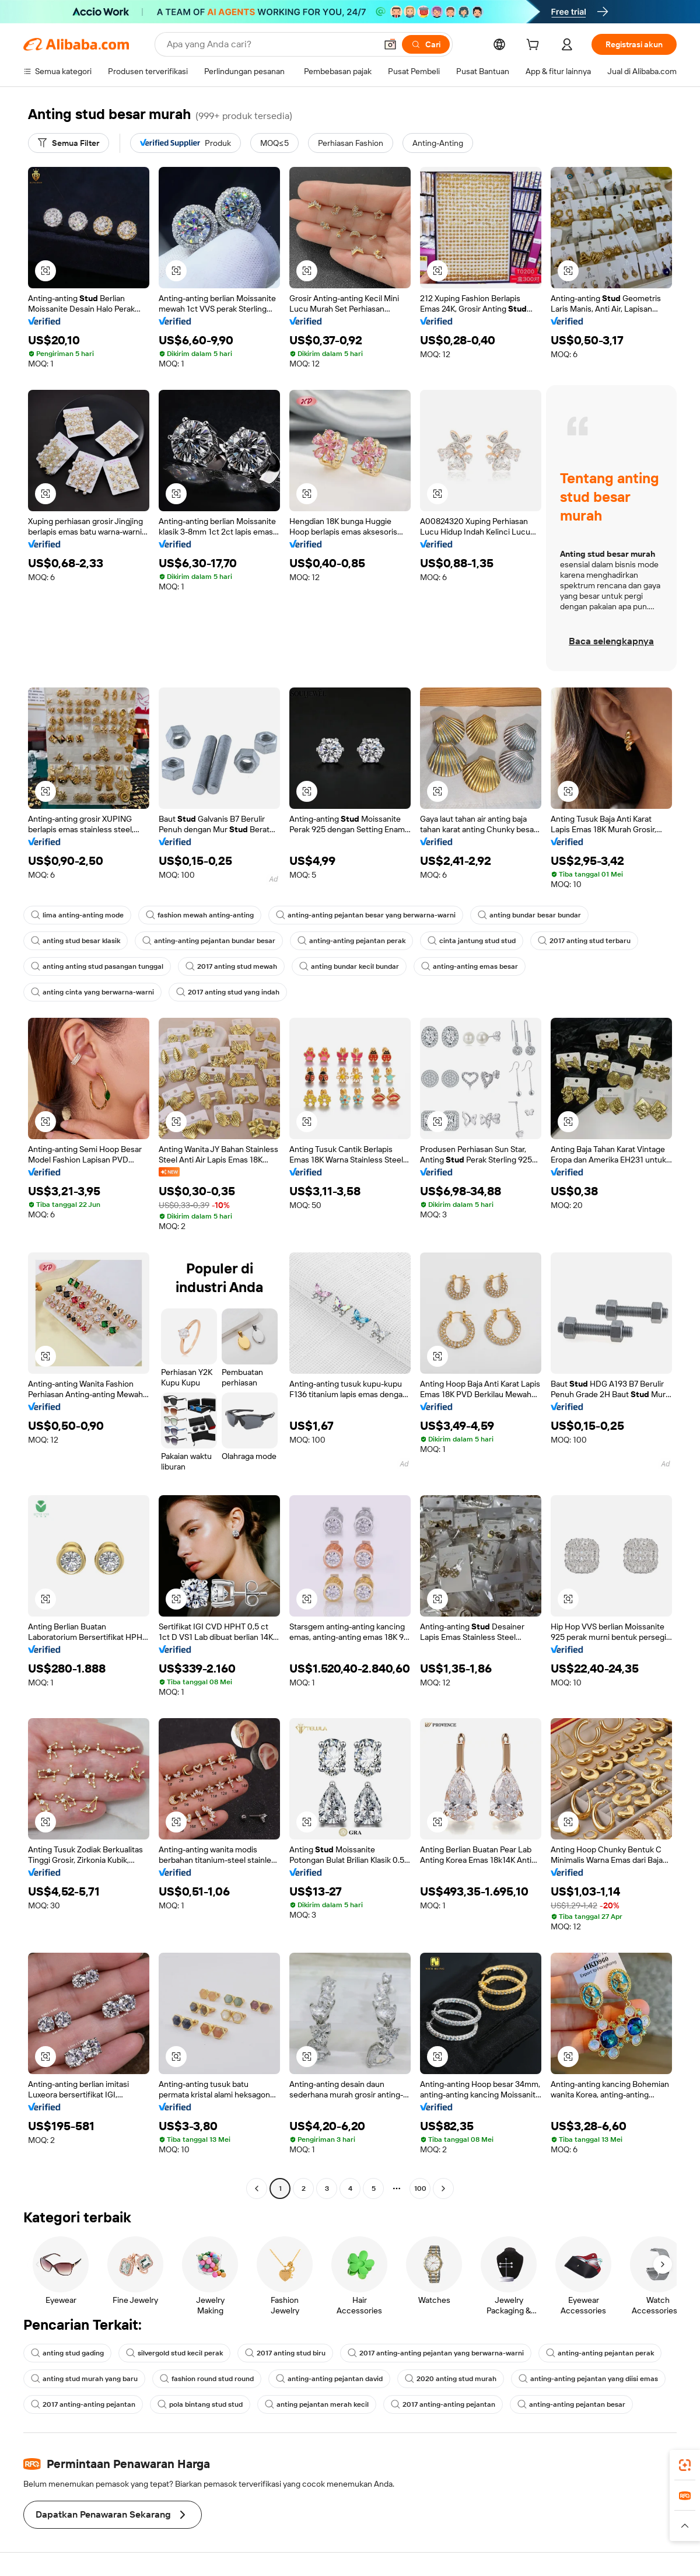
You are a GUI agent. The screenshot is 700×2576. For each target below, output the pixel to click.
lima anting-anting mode (77, 915)
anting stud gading (67, 2353)
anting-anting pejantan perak (351, 940)
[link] (685, 2465)
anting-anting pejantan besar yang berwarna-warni (366, 915)
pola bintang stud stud (200, 2404)
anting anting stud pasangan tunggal (97, 966)
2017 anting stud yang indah (227, 992)
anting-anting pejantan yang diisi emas (588, 2378)
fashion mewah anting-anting (200, 915)
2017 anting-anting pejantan (83, 2404)
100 (420, 2188)
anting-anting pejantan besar (571, 2404)
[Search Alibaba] (270, 44)
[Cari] (426, 44)
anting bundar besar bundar (529, 915)
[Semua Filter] (68, 143)
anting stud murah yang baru (84, 2378)
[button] (390, 44)
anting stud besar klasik (75, 940)
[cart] (535, 46)
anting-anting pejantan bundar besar (208, 940)
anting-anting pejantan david (329, 2378)
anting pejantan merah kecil (317, 2404)
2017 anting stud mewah (231, 966)
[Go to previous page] (256, 2188)
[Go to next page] (443, 2188)
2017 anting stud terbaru (584, 940)
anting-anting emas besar (469, 966)
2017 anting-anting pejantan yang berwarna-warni (436, 2353)
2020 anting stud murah (450, 2378)
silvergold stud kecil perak (174, 2353)
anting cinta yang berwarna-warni (92, 992)
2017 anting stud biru (285, 2353)
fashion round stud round (207, 2378)
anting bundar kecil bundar (349, 966)
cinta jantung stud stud (472, 940)
